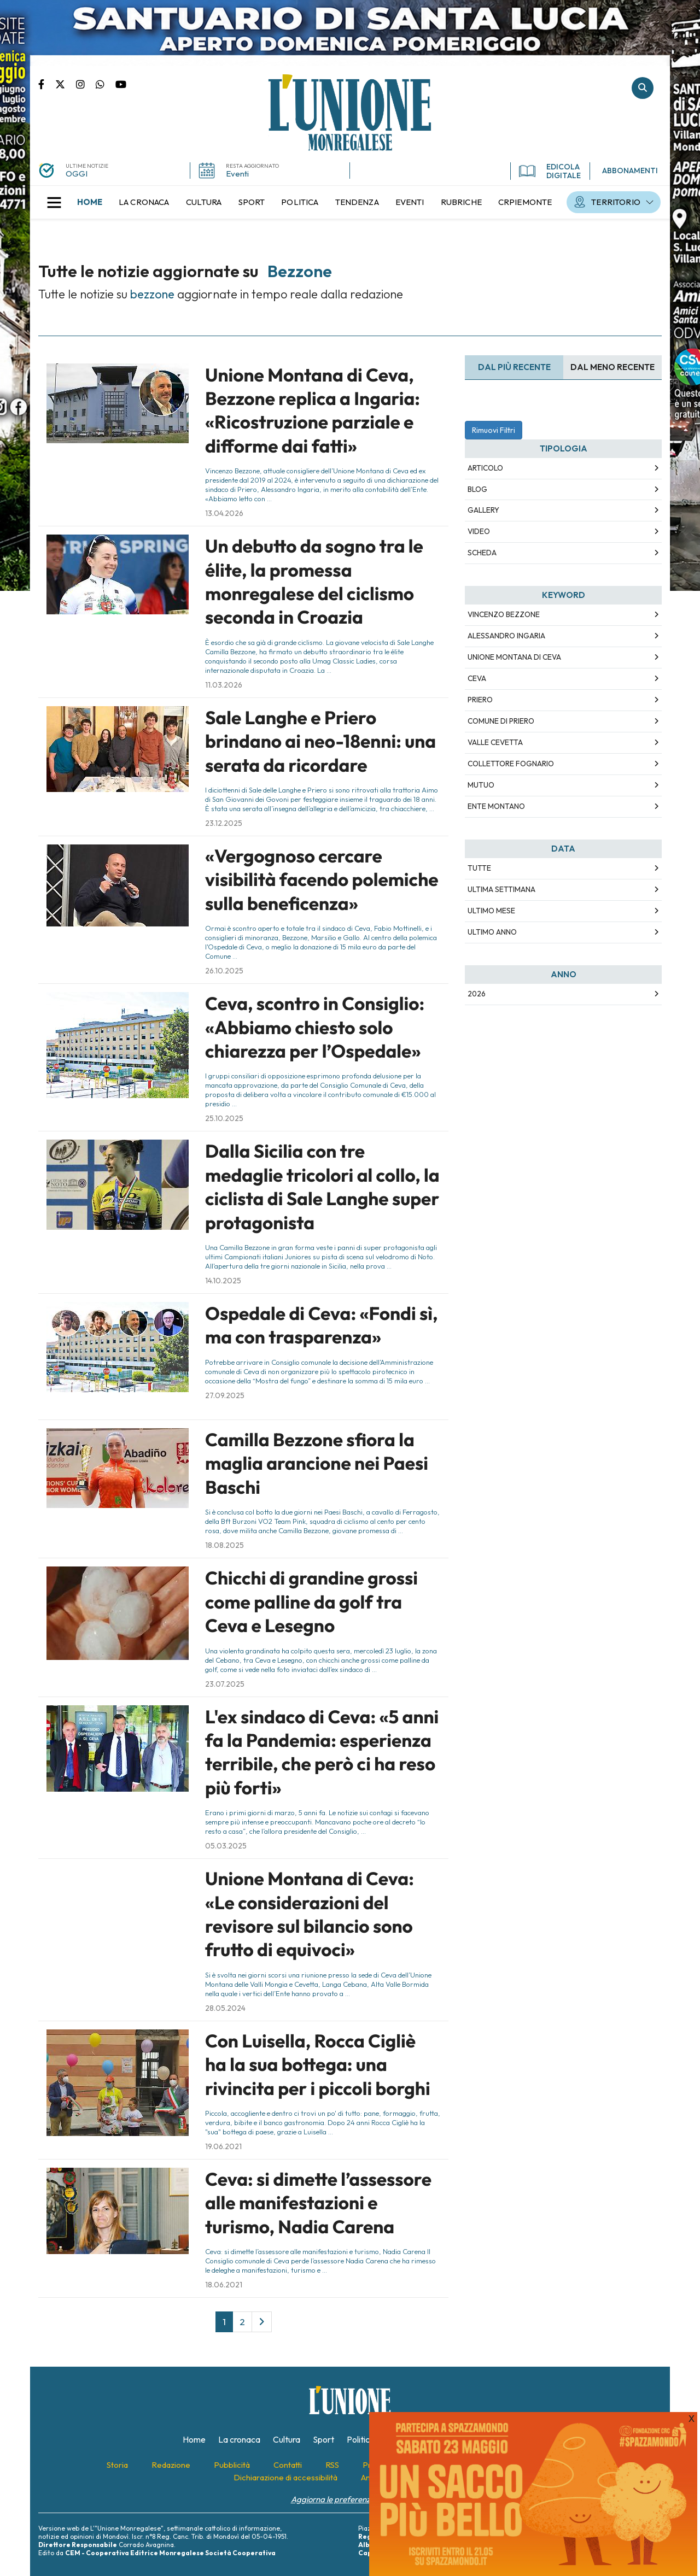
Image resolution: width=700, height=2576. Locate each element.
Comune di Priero (501, 721)
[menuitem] (89, 202)
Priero (480, 700)
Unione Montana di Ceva (514, 657)
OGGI (77, 173)
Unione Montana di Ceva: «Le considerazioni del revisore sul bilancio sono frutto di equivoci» (309, 1914)
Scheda (482, 553)
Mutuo (481, 785)
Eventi (237, 173)
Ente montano (496, 806)
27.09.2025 (224, 1395)
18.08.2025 (224, 1545)
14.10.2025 (223, 1281)
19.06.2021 (223, 2146)
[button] (54, 202)
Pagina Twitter (65, 83)
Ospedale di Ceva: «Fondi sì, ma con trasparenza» (321, 1325)
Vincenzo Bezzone (504, 614)
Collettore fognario (511, 763)
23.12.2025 (223, 823)
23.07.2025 (224, 1684)
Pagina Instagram (86, 83)
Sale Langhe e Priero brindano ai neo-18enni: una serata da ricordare (320, 741)
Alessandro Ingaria (506, 636)
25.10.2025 (224, 1118)
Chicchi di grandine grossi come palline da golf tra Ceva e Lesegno (311, 1601)
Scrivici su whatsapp (105, 83)
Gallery (483, 510)
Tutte (479, 868)
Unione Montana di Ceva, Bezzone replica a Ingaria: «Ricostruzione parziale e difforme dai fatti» (312, 410)
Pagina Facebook (46, 83)
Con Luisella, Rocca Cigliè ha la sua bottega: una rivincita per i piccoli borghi (317, 2064)
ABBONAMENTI (630, 170)
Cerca (643, 88)
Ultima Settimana (501, 889)
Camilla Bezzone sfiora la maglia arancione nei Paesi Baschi (316, 1463)
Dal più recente (514, 367)
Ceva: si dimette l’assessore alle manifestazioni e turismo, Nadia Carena (318, 2203)
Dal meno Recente (612, 367)
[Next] (262, 2321)
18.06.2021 (223, 2285)
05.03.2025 (226, 1846)
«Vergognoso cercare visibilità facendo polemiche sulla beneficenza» (322, 879)
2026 (477, 994)
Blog (477, 489)
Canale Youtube (120, 83)
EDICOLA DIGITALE (550, 171)
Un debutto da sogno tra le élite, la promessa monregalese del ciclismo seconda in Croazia (314, 582)
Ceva (477, 678)
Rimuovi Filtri (493, 430)
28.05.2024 (225, 2008)
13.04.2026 (224, 513)
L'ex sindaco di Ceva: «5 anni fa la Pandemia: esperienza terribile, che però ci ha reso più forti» (322, 1752)
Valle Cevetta (495, 742)
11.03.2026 (223, 685)
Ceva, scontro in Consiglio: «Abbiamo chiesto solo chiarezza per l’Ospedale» (314, 1027)
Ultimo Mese (491, 911)
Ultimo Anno (492, 932)
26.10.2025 (224, 971)
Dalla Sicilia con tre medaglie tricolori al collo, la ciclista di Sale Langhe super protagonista (322, 1187)
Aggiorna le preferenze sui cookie (350, 2499)
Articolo (485, 468)
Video (479, 531)
